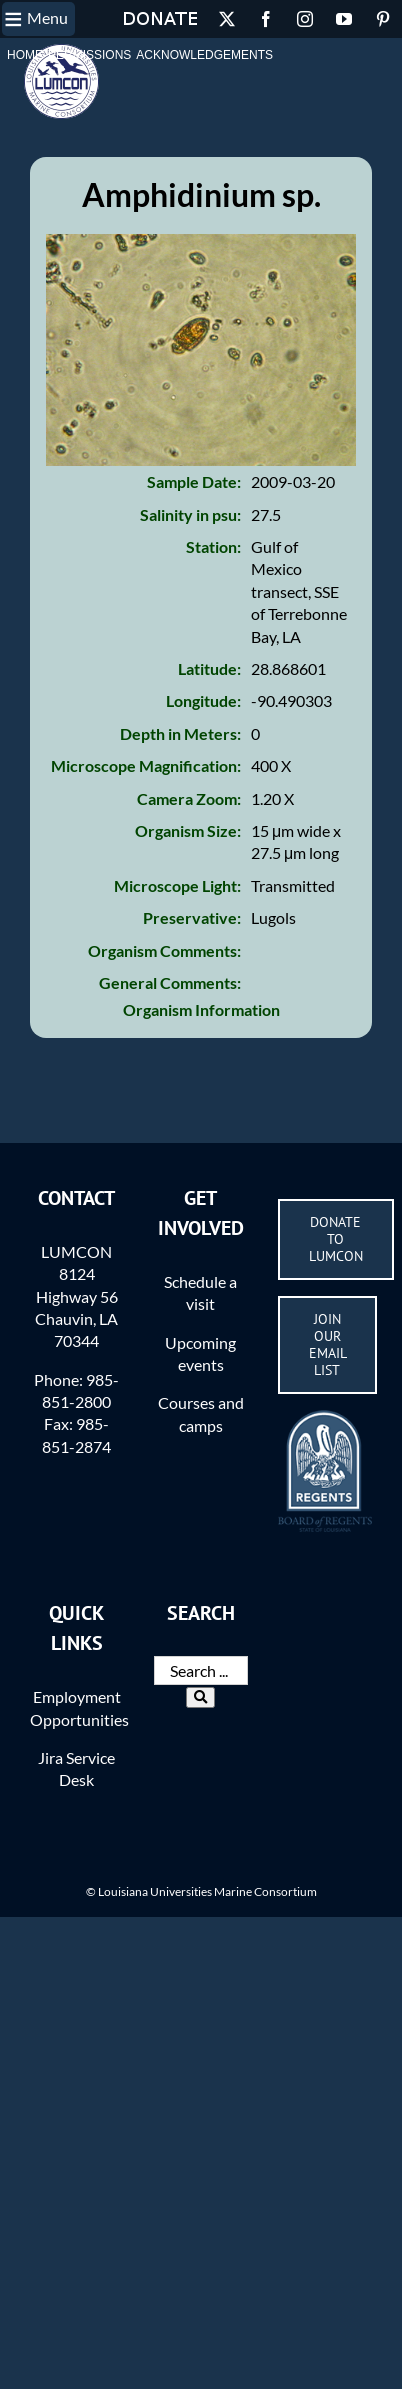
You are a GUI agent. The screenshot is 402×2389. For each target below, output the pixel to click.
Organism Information (201, 1009)
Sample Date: (194, 481)
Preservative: (192, 917)
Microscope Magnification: (146, 765)
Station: (213, 546)
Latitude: (209, 668)
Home (25, 55)
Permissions (89, 55)
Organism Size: (188, 830)
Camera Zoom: (189, 798)
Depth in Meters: (180, 733)
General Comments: (170, 982)
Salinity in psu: (190, 514)
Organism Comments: (164, 950)
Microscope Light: (177, 885)
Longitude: (203, 700)
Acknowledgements (204, 55)
